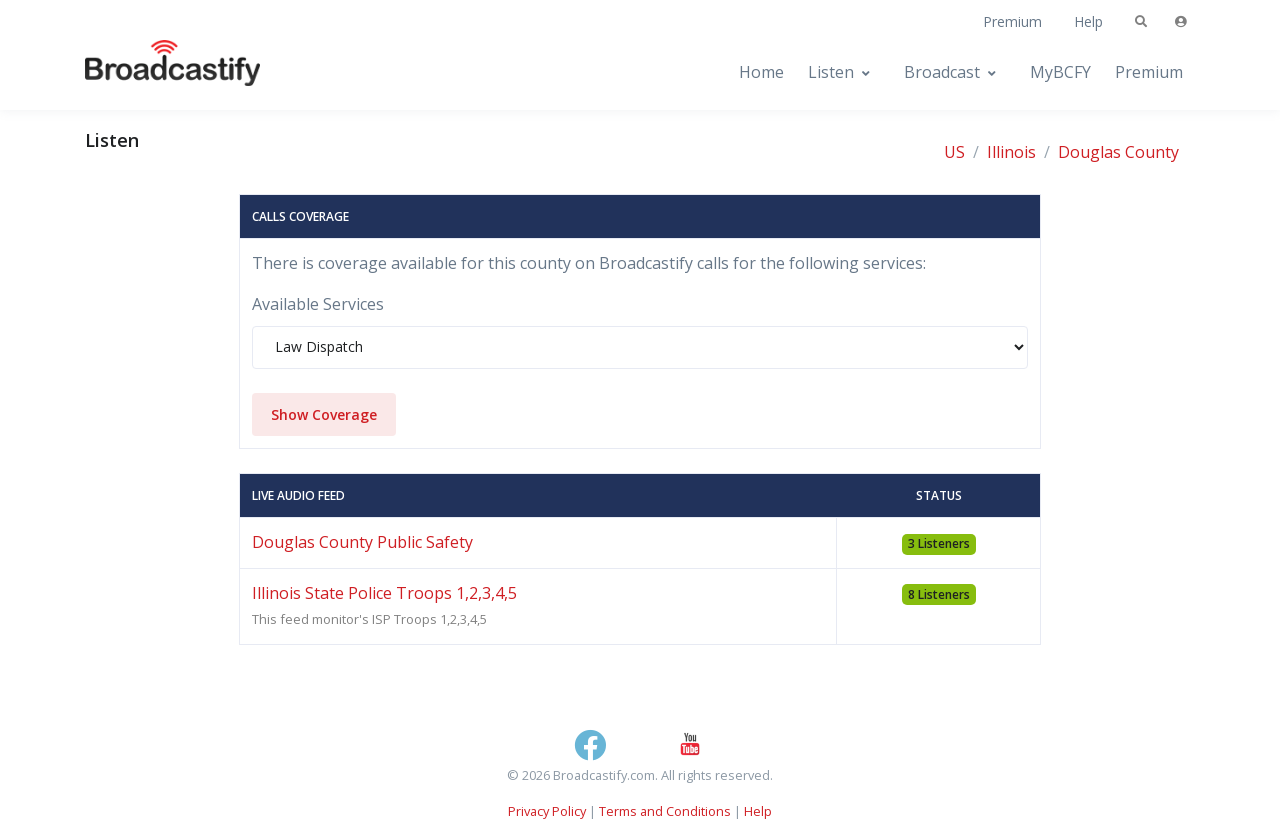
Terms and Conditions (665, 811)
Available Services (318, 304)
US (954, 152)
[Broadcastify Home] (153, 72)
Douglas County (1118, 152)
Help (1088, 21)
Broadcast (942, 72)
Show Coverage (324, 414)
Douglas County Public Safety (362, 542)
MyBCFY (1060, 72)
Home (761, 72)
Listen (831, 72)
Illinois (1011, 152)
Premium (1012, 21)
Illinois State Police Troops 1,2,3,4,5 (384, 593)
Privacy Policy (547, 811)
